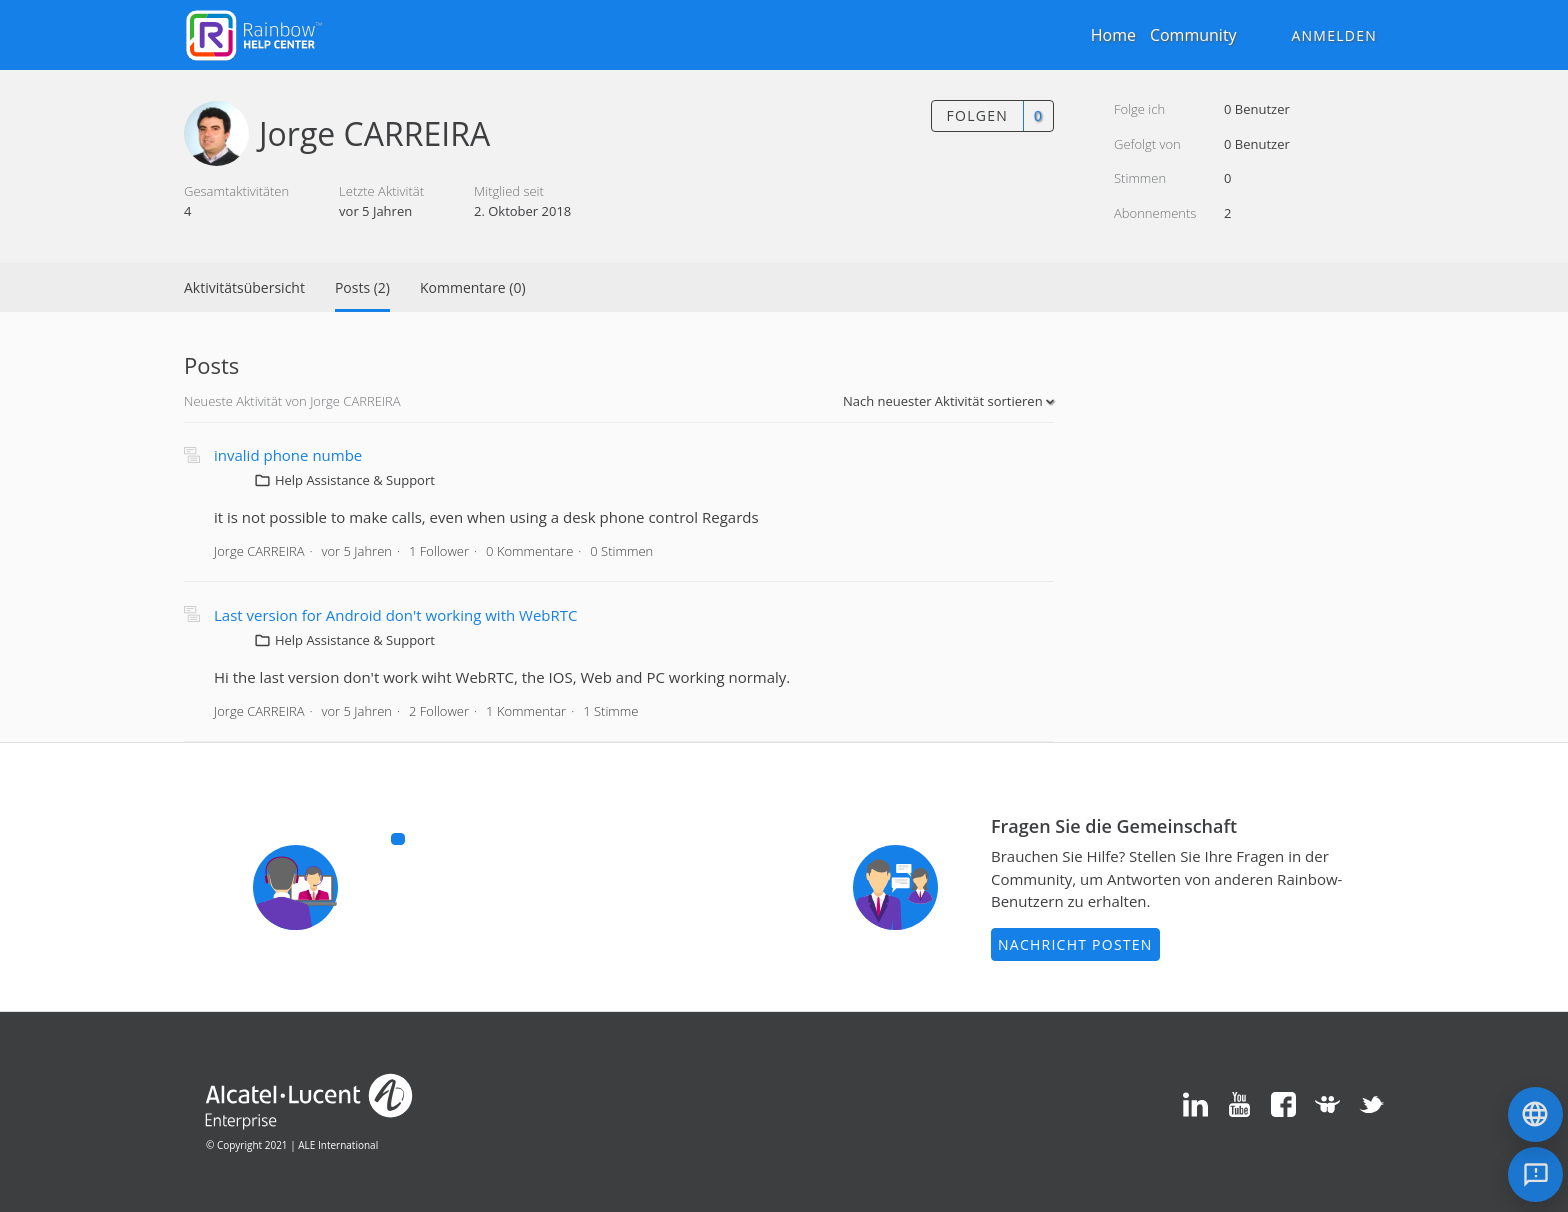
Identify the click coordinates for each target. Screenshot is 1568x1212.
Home (1113, 35)
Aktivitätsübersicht (244, 287)
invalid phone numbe (288, 455)
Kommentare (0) (473, 287)
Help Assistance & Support (355, 480)
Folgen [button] (977, 115)
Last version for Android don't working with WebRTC (396, 615)
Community (1193, 35)
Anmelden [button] (1334, 35)
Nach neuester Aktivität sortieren (944, 401)
